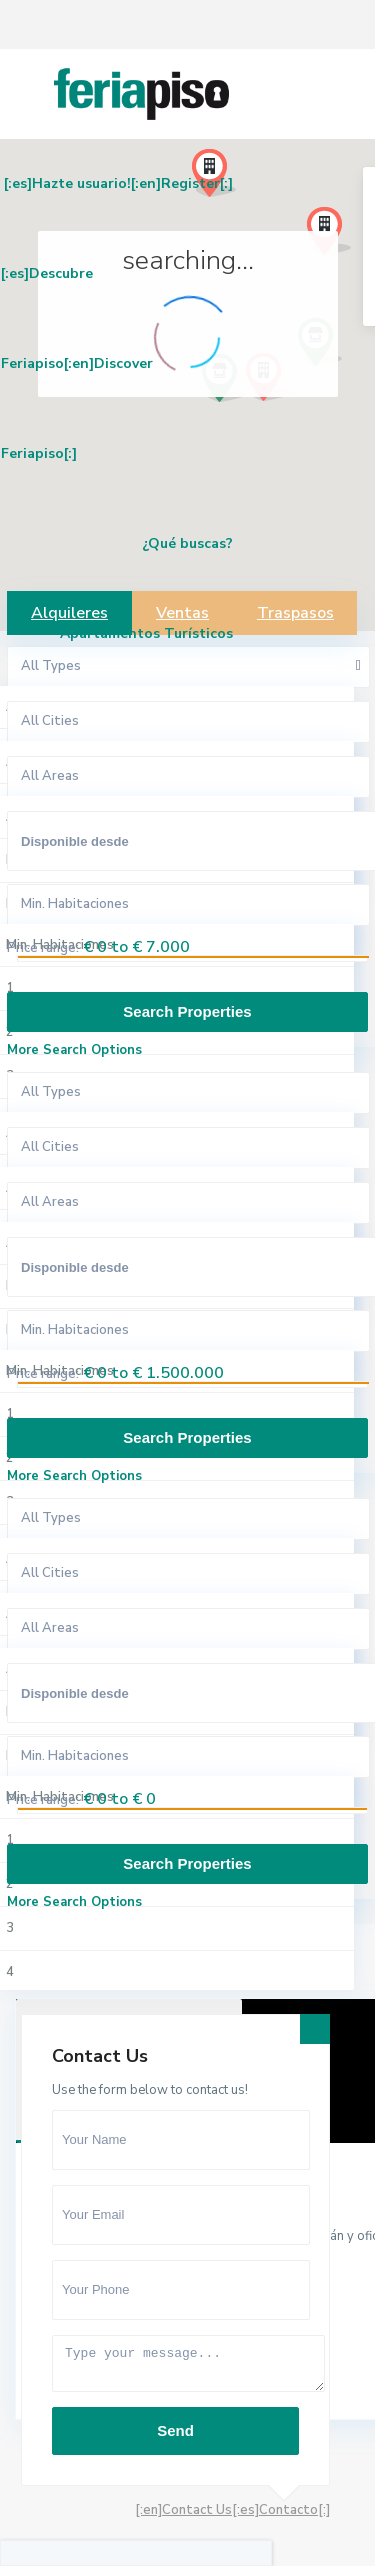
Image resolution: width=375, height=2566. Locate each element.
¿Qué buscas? (187, 543)
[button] (258, 472)
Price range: (43, 948)
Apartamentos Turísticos (146, 633)
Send (175, 2430)
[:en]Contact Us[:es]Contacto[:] (232, 2510)
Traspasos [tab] (295, 613)
